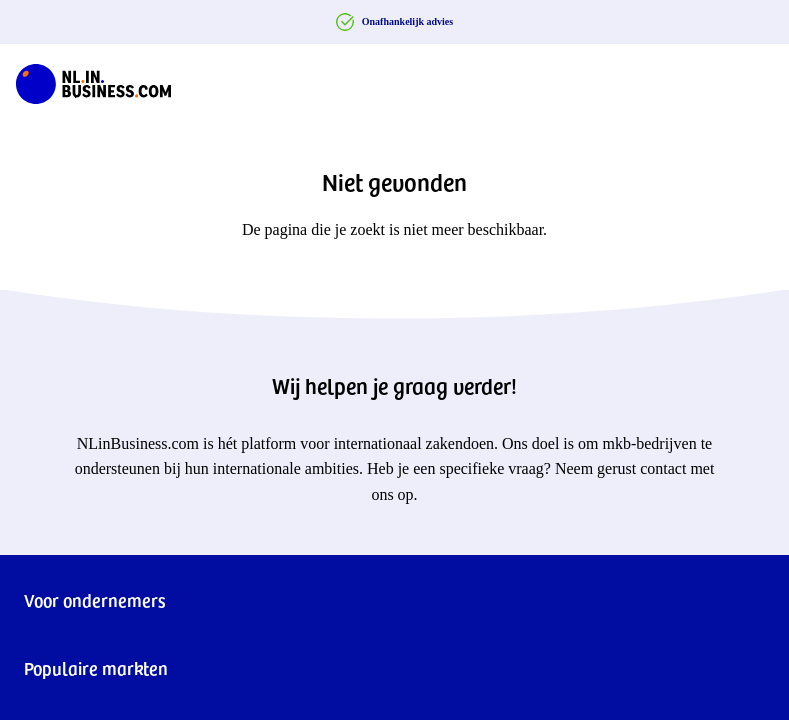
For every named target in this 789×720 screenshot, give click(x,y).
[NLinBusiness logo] (93, 80)
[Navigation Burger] (757, 80)
